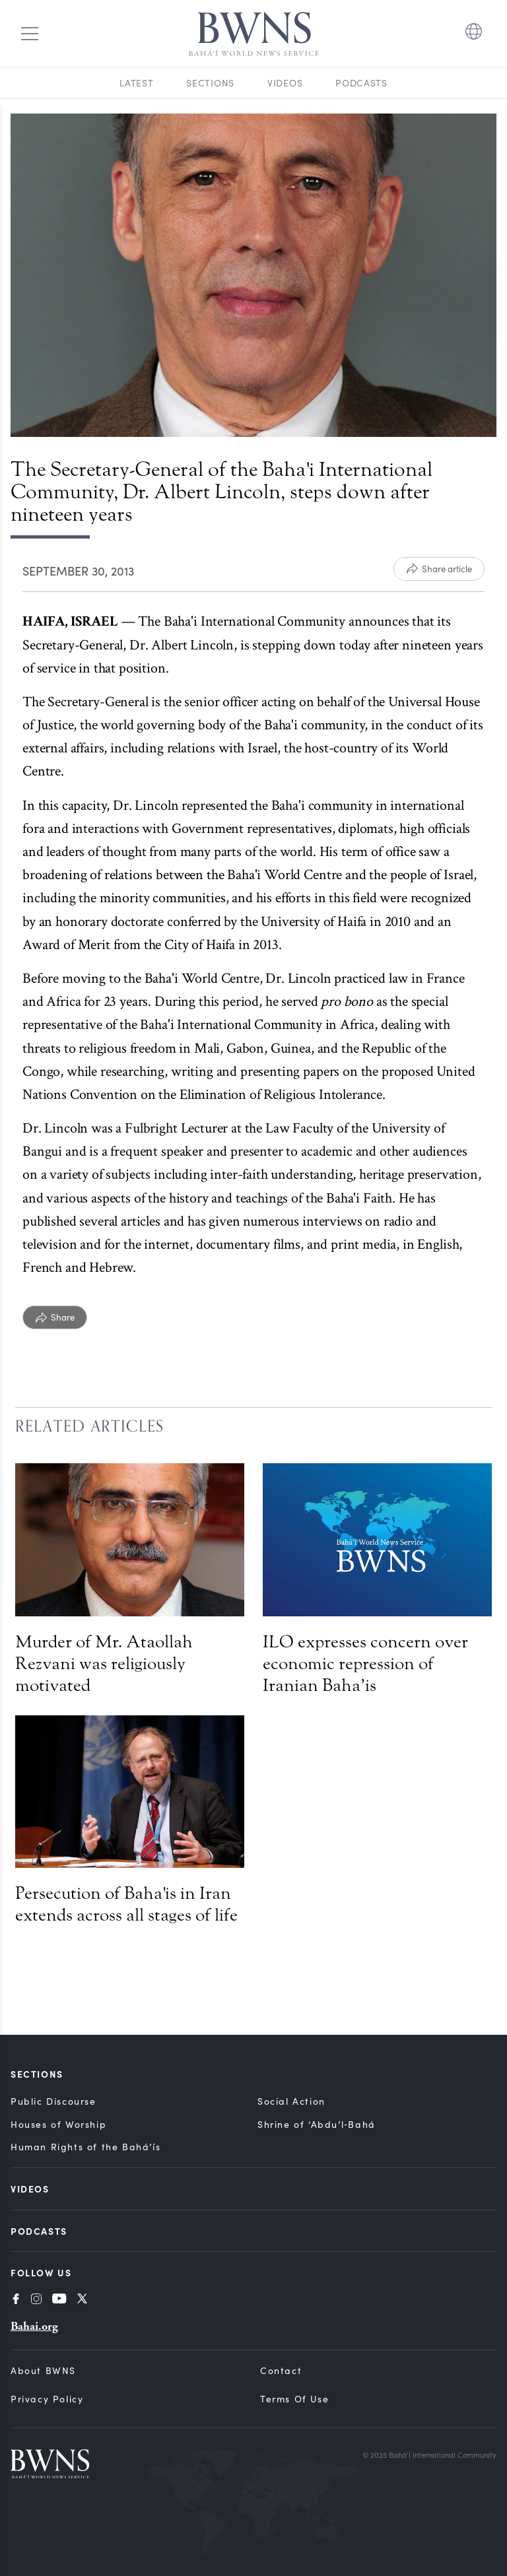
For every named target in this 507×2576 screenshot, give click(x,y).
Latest (136, 83)
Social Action (291, 2101)
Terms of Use (294, 2399)
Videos (284, 83)
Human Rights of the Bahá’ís (85, 2146)
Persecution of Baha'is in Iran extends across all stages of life (126, 1904)
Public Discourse (53, 2101)
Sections (210, 83)
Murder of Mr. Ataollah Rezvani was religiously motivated (104, 1664)
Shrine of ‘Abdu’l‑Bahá (316, 2124)
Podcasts (361, 83)
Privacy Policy (47, 2399)
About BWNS (43, 2370)
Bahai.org (34, 2326)
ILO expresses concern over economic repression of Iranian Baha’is (365, 1664)
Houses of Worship (58, 2124)
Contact (281, 2370)
